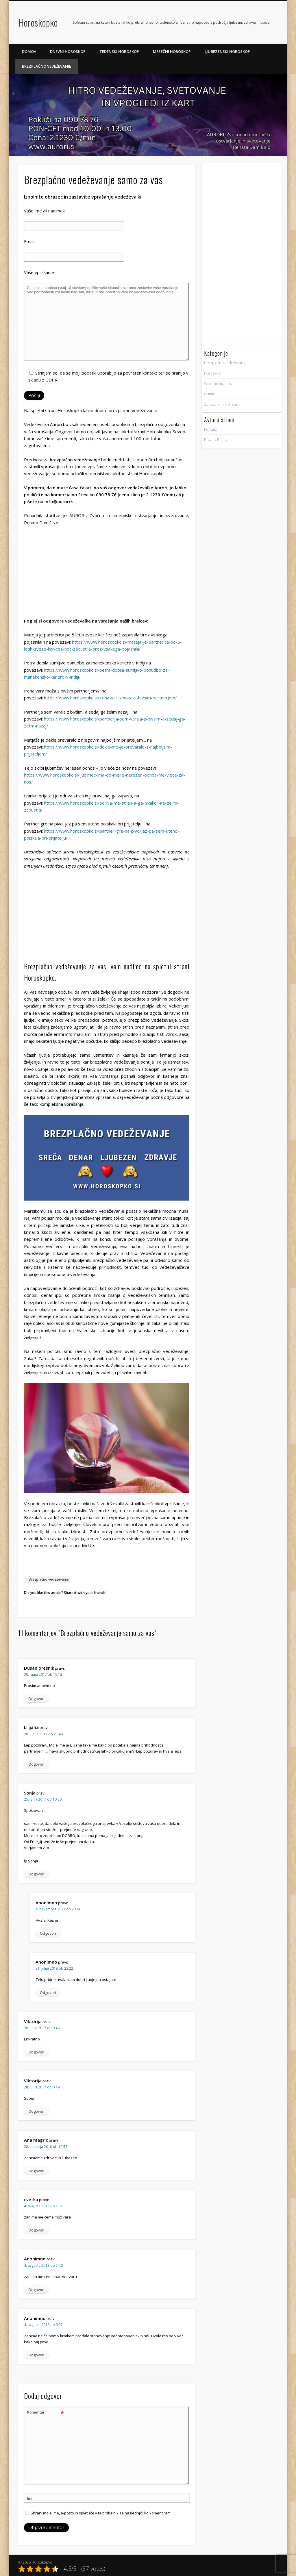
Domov (29, 51)
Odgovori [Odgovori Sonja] (36, 1874)
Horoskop (212, 373)
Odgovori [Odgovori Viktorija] (36, 2052)
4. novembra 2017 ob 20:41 (58, 1909)
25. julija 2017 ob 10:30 (43, 1799)
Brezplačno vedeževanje (46, 66)
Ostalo (209, 394)
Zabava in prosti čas (221, 404)
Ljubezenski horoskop (227, 51)
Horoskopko (38, 22)
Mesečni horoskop (172, 51)
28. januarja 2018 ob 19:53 (45, 2146)
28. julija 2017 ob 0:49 (42, 2087)
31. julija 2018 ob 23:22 (54, 1968)
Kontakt (210, 429)
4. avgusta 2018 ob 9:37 (43, 2324)
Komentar (45, 2412)
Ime (30, 2498)
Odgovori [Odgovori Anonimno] (48, 1933)
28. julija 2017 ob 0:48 (42, 2027)
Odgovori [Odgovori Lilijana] (36, 1764)
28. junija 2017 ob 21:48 (43, 1733)
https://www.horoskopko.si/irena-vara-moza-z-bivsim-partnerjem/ (110, 698)
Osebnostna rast (218, 383)
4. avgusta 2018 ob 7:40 (43, 2265)
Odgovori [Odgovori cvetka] (36, 2230)
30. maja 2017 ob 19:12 (43, 1674)
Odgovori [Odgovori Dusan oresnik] (36, 1698)
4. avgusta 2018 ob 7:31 (43, 2205)
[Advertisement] (106, 573)
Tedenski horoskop (119, 51)
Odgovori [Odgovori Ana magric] (36, 2170)
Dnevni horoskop (68, 51)
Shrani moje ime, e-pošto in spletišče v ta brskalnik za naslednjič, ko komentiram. (101, 2513)
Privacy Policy (215, 439)
